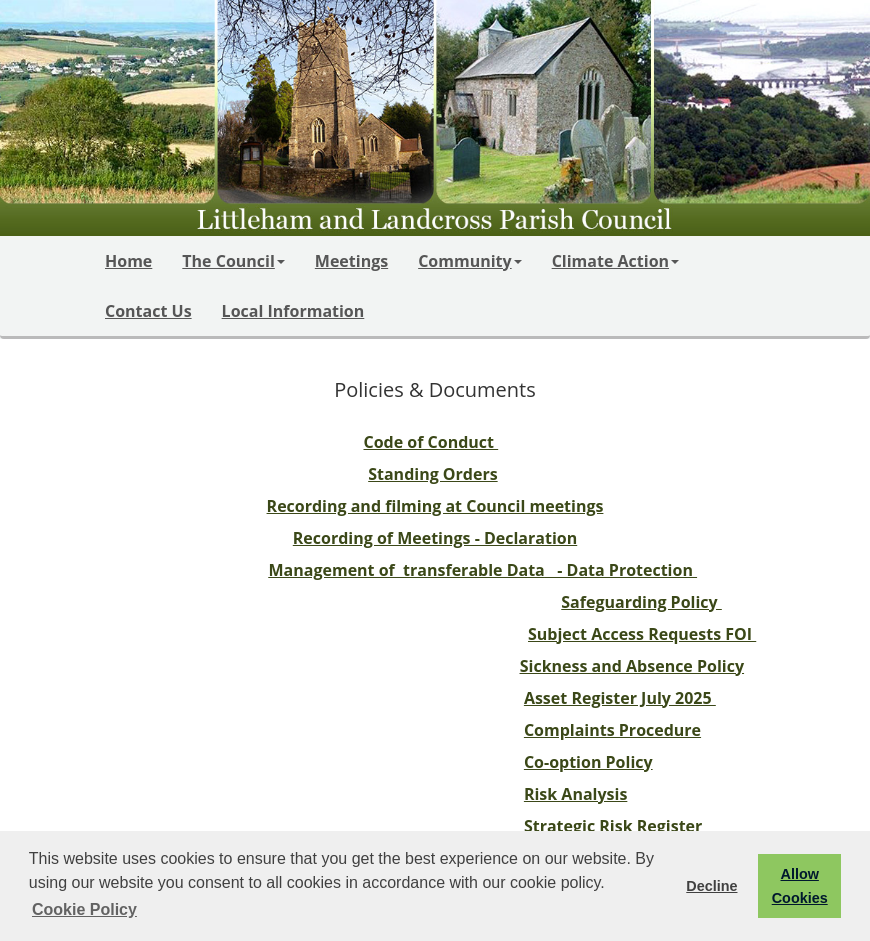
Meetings (351, 261)
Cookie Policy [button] (84, 909)
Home (128, 261)
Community (469, 261)
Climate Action (615, 261)
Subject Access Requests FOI (642, 634)
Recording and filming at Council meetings (435, 506)
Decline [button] (711, 886)
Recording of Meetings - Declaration (435, 538)
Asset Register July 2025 (620, 698)
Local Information (293, 311)
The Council (233, 261)
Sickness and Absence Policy (632, 666)
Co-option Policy (588, 762)
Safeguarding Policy (641, 602)
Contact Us (148, 311)
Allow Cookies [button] (800, 886)
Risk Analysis (575, 794)
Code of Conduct (431, 442)
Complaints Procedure (612, 730)
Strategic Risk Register (613, 826)
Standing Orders (432, 474)
